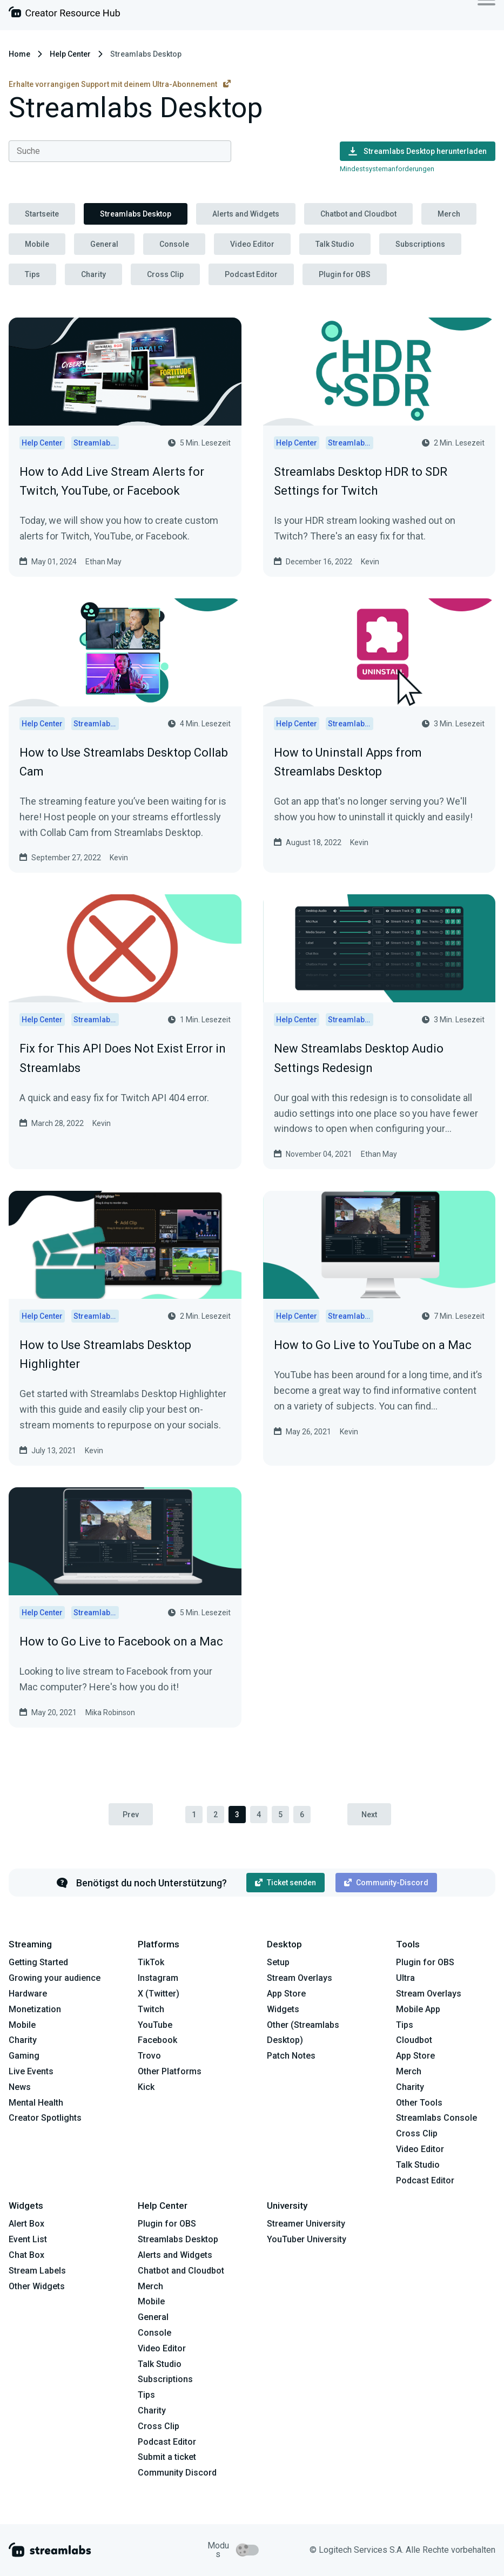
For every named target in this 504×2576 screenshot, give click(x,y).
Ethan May (103, 561)
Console (174, 244)
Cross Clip (165, 274)
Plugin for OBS (345, 274)
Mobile (37, 244)
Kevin (370, 561)
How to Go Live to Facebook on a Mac (121, 1641)
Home (19, 54)
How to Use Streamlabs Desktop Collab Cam (123, 762)
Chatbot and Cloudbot (358, 214)
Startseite (42, 214)
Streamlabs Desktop (135, 214)
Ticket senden (285, 1883)
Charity (93, 274)
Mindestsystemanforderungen (387, 169)
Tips (32, 274)
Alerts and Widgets (245, 214)
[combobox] (120, 151)
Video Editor (252, 244)
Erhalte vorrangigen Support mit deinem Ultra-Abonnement (120, 84)
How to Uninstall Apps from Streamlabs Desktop (348, 762)
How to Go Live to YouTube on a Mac (373, 1345)
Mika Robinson (110, 1712)
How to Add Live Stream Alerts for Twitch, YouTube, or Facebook (111, 481)
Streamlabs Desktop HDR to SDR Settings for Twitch (360, 481)
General (104, 244)
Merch (449, 214)
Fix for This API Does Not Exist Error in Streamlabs (122, 1058)
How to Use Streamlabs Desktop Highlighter (105, 1354)
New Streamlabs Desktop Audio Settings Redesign (358, 1058)
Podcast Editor (251, 274)
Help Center (70, 54)
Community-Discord (386, 1883)
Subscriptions (420, 244)
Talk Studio (334, 244)
